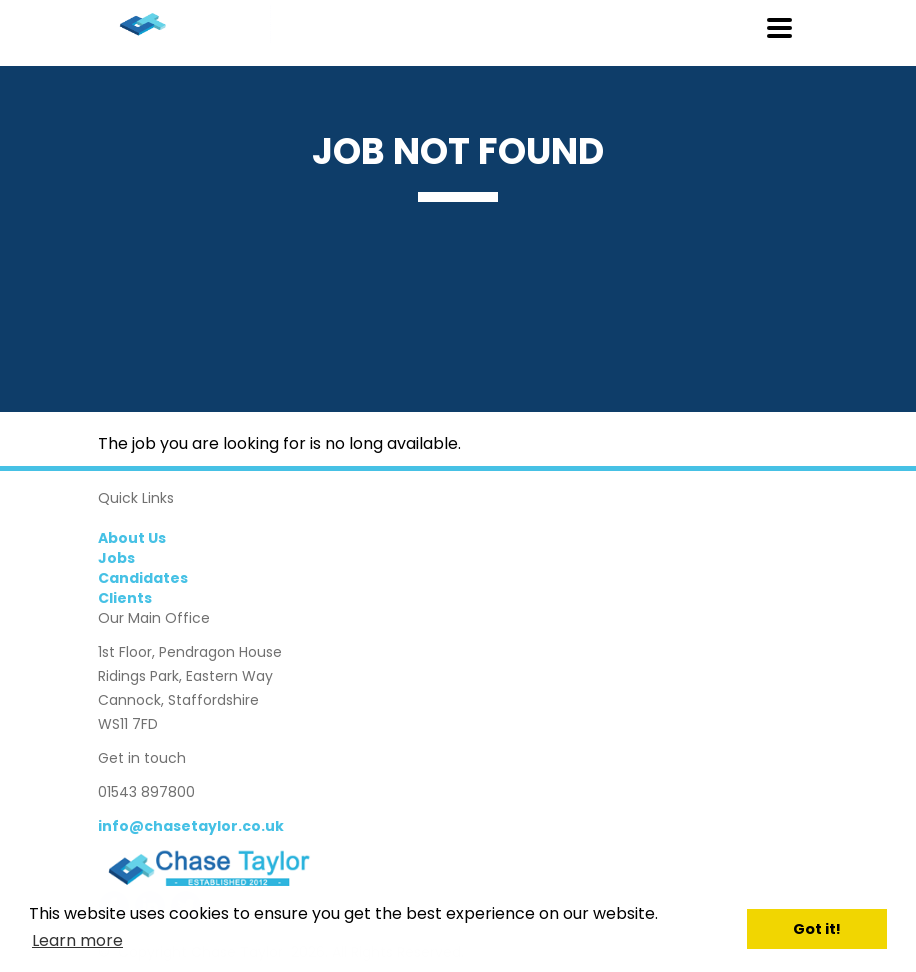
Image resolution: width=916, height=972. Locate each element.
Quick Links (136, 498)
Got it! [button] (817, 929)
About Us (132, 538)
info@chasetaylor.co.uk (191, 826)
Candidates (143, 578)
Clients (125, 598)
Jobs (116, 558)
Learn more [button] (77, 940)
